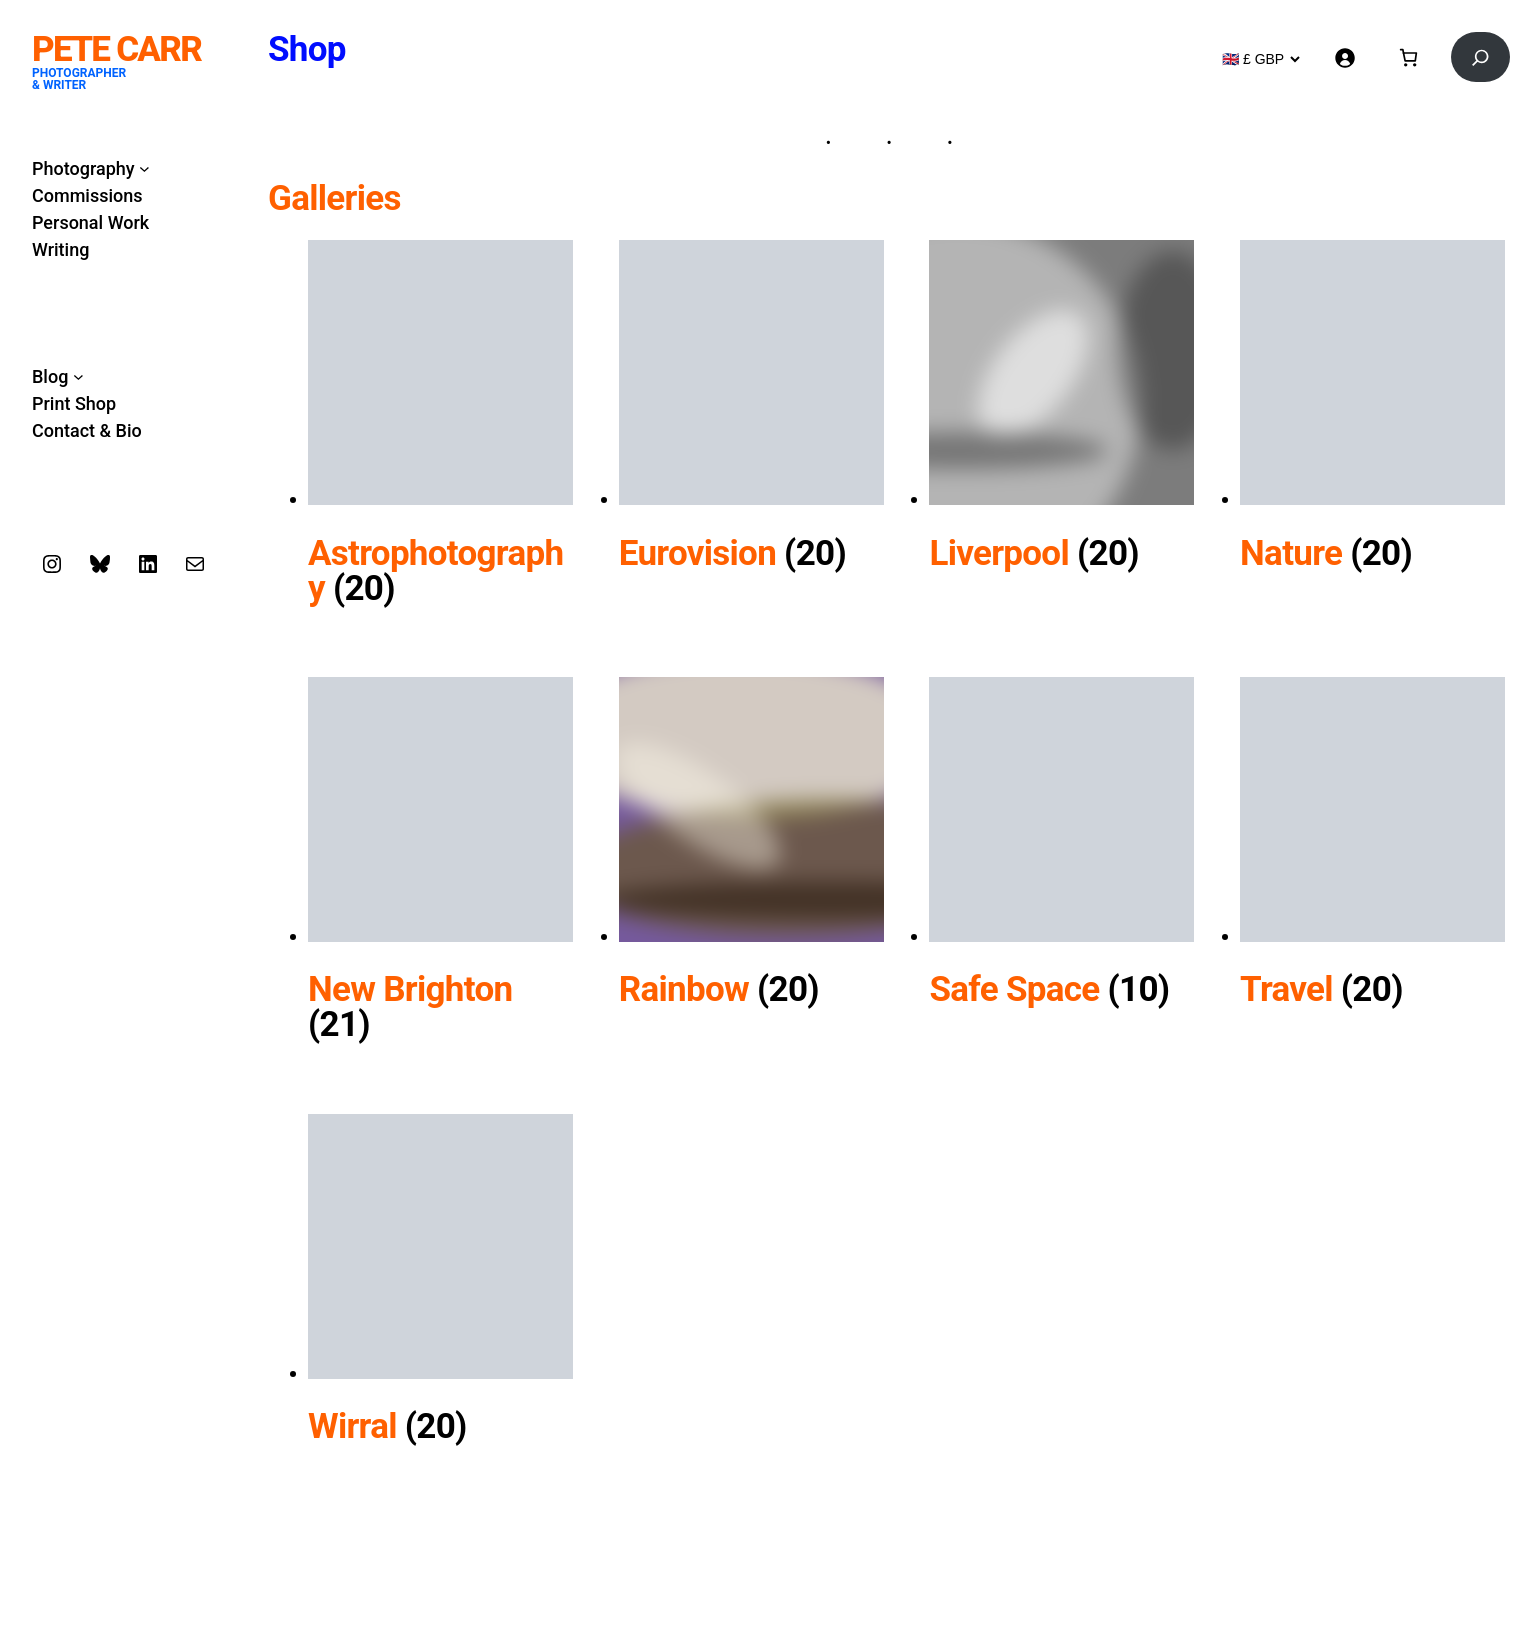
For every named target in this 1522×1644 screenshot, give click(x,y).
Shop (307, 49)
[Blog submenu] (78, 376)
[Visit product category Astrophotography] (440, 546)
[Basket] (1408, 57)
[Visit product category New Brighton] (440, 983)
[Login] (1344, 57)
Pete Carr (116, 49)
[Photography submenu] (144, 168)
